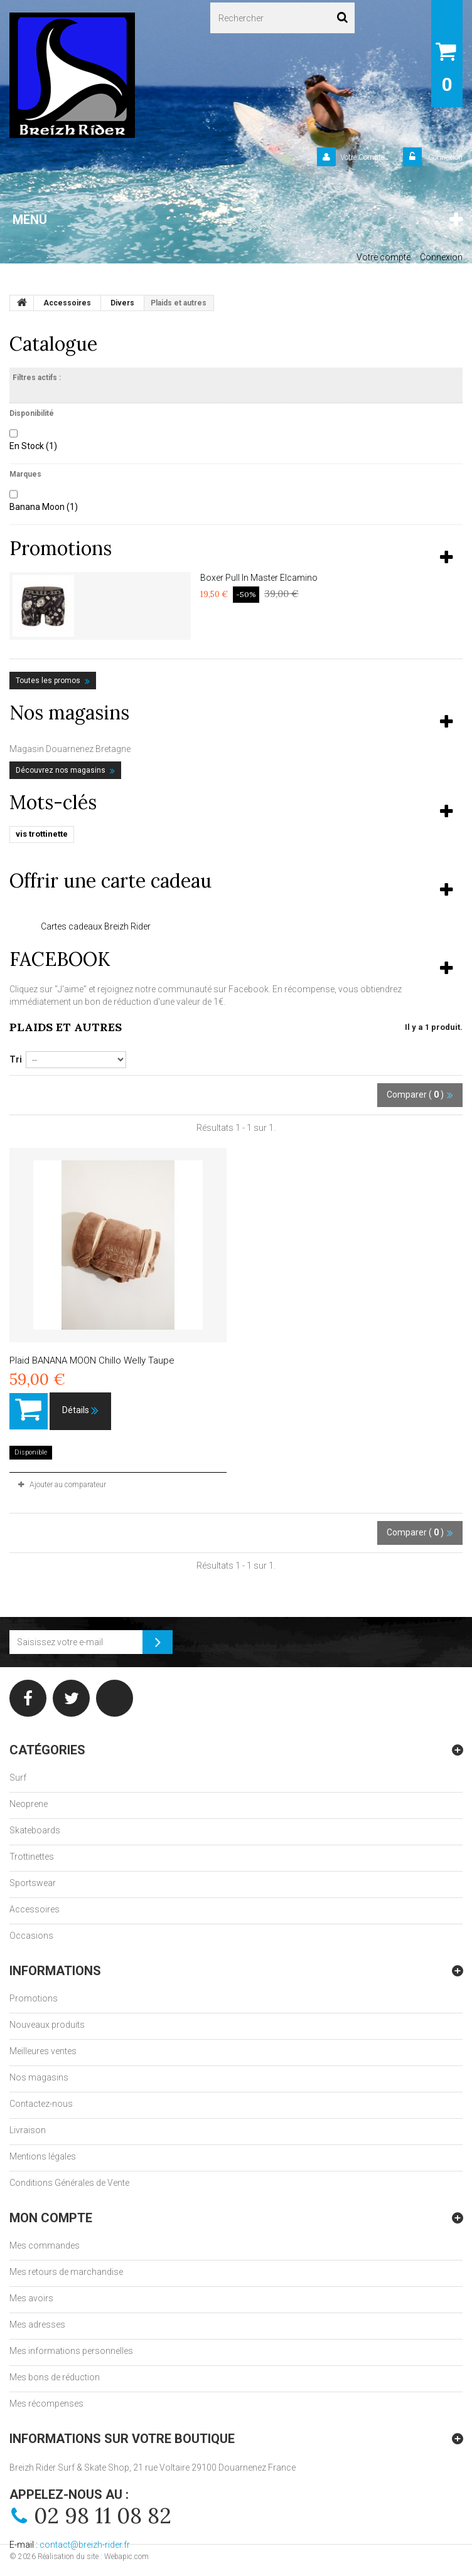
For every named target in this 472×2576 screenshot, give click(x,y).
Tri (15, 1059)
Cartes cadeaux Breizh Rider (96, 926)
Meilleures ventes (43, 2051)
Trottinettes (31, 1857)
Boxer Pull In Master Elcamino (259, 578)
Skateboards (34, 1830)
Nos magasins (69, 712)
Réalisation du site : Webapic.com (93, 2556)
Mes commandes (44, 2245)
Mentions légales (42, 2156)
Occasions (31, 1936)
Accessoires (34, 1909)
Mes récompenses (46, 2403)
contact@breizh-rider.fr (85, 2545)
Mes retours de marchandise (66, 2272)
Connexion (444, 157)
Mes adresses (37, 2324)
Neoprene (28, 1804)
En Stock (33, 446)
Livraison (27, 2130)
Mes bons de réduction (54, 2377)
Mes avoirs (31, 2298)
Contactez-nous (41, 2104)
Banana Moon (43, 507)
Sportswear (32, 1883)
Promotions (60, 548)
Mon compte (50, 2217)
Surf (17, 1778)
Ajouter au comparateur (68, 1484)
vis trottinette (42, 834)
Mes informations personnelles (71, 2351)
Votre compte (383, 257)
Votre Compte (362, 157)
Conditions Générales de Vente (69, 2183)
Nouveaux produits (47, 2025)
